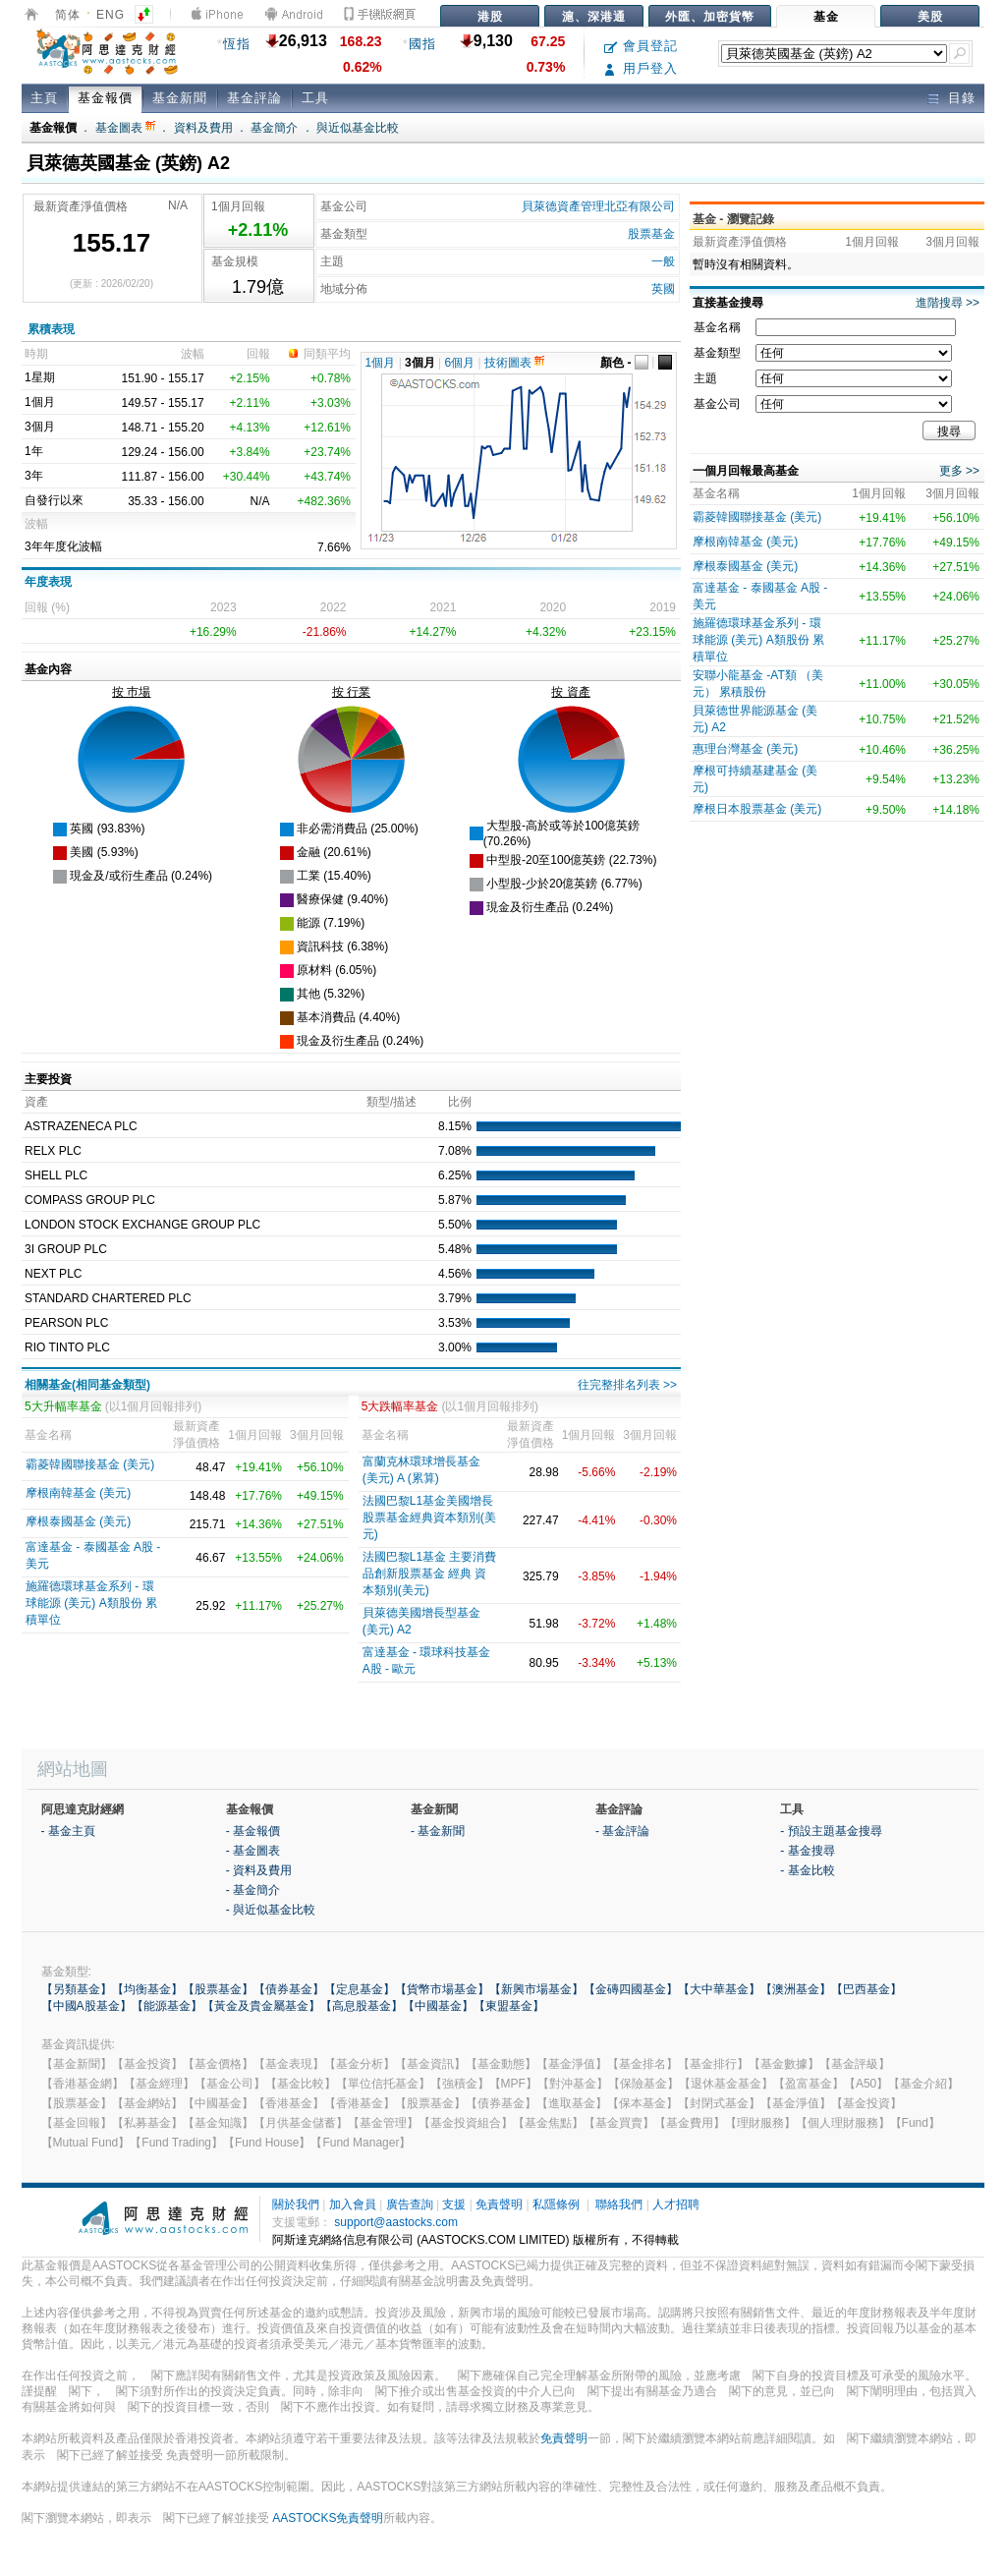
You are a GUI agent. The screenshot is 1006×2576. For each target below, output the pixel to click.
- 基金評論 (622, 1831)
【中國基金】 (438, 2006)
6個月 (460, 363)
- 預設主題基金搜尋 (830, 1831)
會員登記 (641, 45)
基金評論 (254, 97)
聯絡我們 (619, 2204)
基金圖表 (125, 128)
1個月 (380, 363)
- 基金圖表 (253, 1851)
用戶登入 (641, 68)
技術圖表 (514, 363)
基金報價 (105, 97)
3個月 (420, 363)
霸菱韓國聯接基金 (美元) (90, 1464)
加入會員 (352, 2204)
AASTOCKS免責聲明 (327, 2518)
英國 (663, 289)
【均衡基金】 (147, 1989)
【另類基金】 (76, 1989)
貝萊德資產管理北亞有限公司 (598, 206)
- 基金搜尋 (807, 1851)
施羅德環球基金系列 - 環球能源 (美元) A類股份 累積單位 (91, 1603)
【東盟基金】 (509, 2006)
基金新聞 (179, 97)
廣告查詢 (409, 2204)
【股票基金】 (218, 1989)
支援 (454, 2204)
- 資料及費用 (259, 1870)
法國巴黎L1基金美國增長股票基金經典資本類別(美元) (429, 1517)
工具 (315, 97)
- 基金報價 (253, 1831)
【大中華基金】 (719, 1989)
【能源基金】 (167, 2006)
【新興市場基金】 (536, 1989)
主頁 (44, 97)
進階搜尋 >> (947, 303)
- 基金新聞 (438, 1831)
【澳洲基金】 (795, 1989)
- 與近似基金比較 (270, 1910)
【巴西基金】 (866, 1989)
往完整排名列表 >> (627, 1385)
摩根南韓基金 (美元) (78, 1493)
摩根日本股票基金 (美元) (757, 809)
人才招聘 (675, 2204)
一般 (663, 261)
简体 (68, 15)
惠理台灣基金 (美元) (745, 749)
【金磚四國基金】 (631, 1989)
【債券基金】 (288, 1989)
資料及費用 (203, 128)
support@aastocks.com (396, 2222)
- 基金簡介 (253, 1890)
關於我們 (295, 2204)
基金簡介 (274, 128)
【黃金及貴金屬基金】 (261, 2006)
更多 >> (959, 471)
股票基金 (651, 234)
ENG (110, 15)
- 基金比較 (807, 1870)
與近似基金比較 (357, 128)
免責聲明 (499, 2204)
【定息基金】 (359, 1989)
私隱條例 (556, 2204)
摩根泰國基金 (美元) (78, 1521)
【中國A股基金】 (86, 2006)
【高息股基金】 (361, 2006)
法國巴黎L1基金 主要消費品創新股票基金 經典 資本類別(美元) (430, 1573)
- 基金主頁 (68, 1831)
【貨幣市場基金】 (442, 1989)
